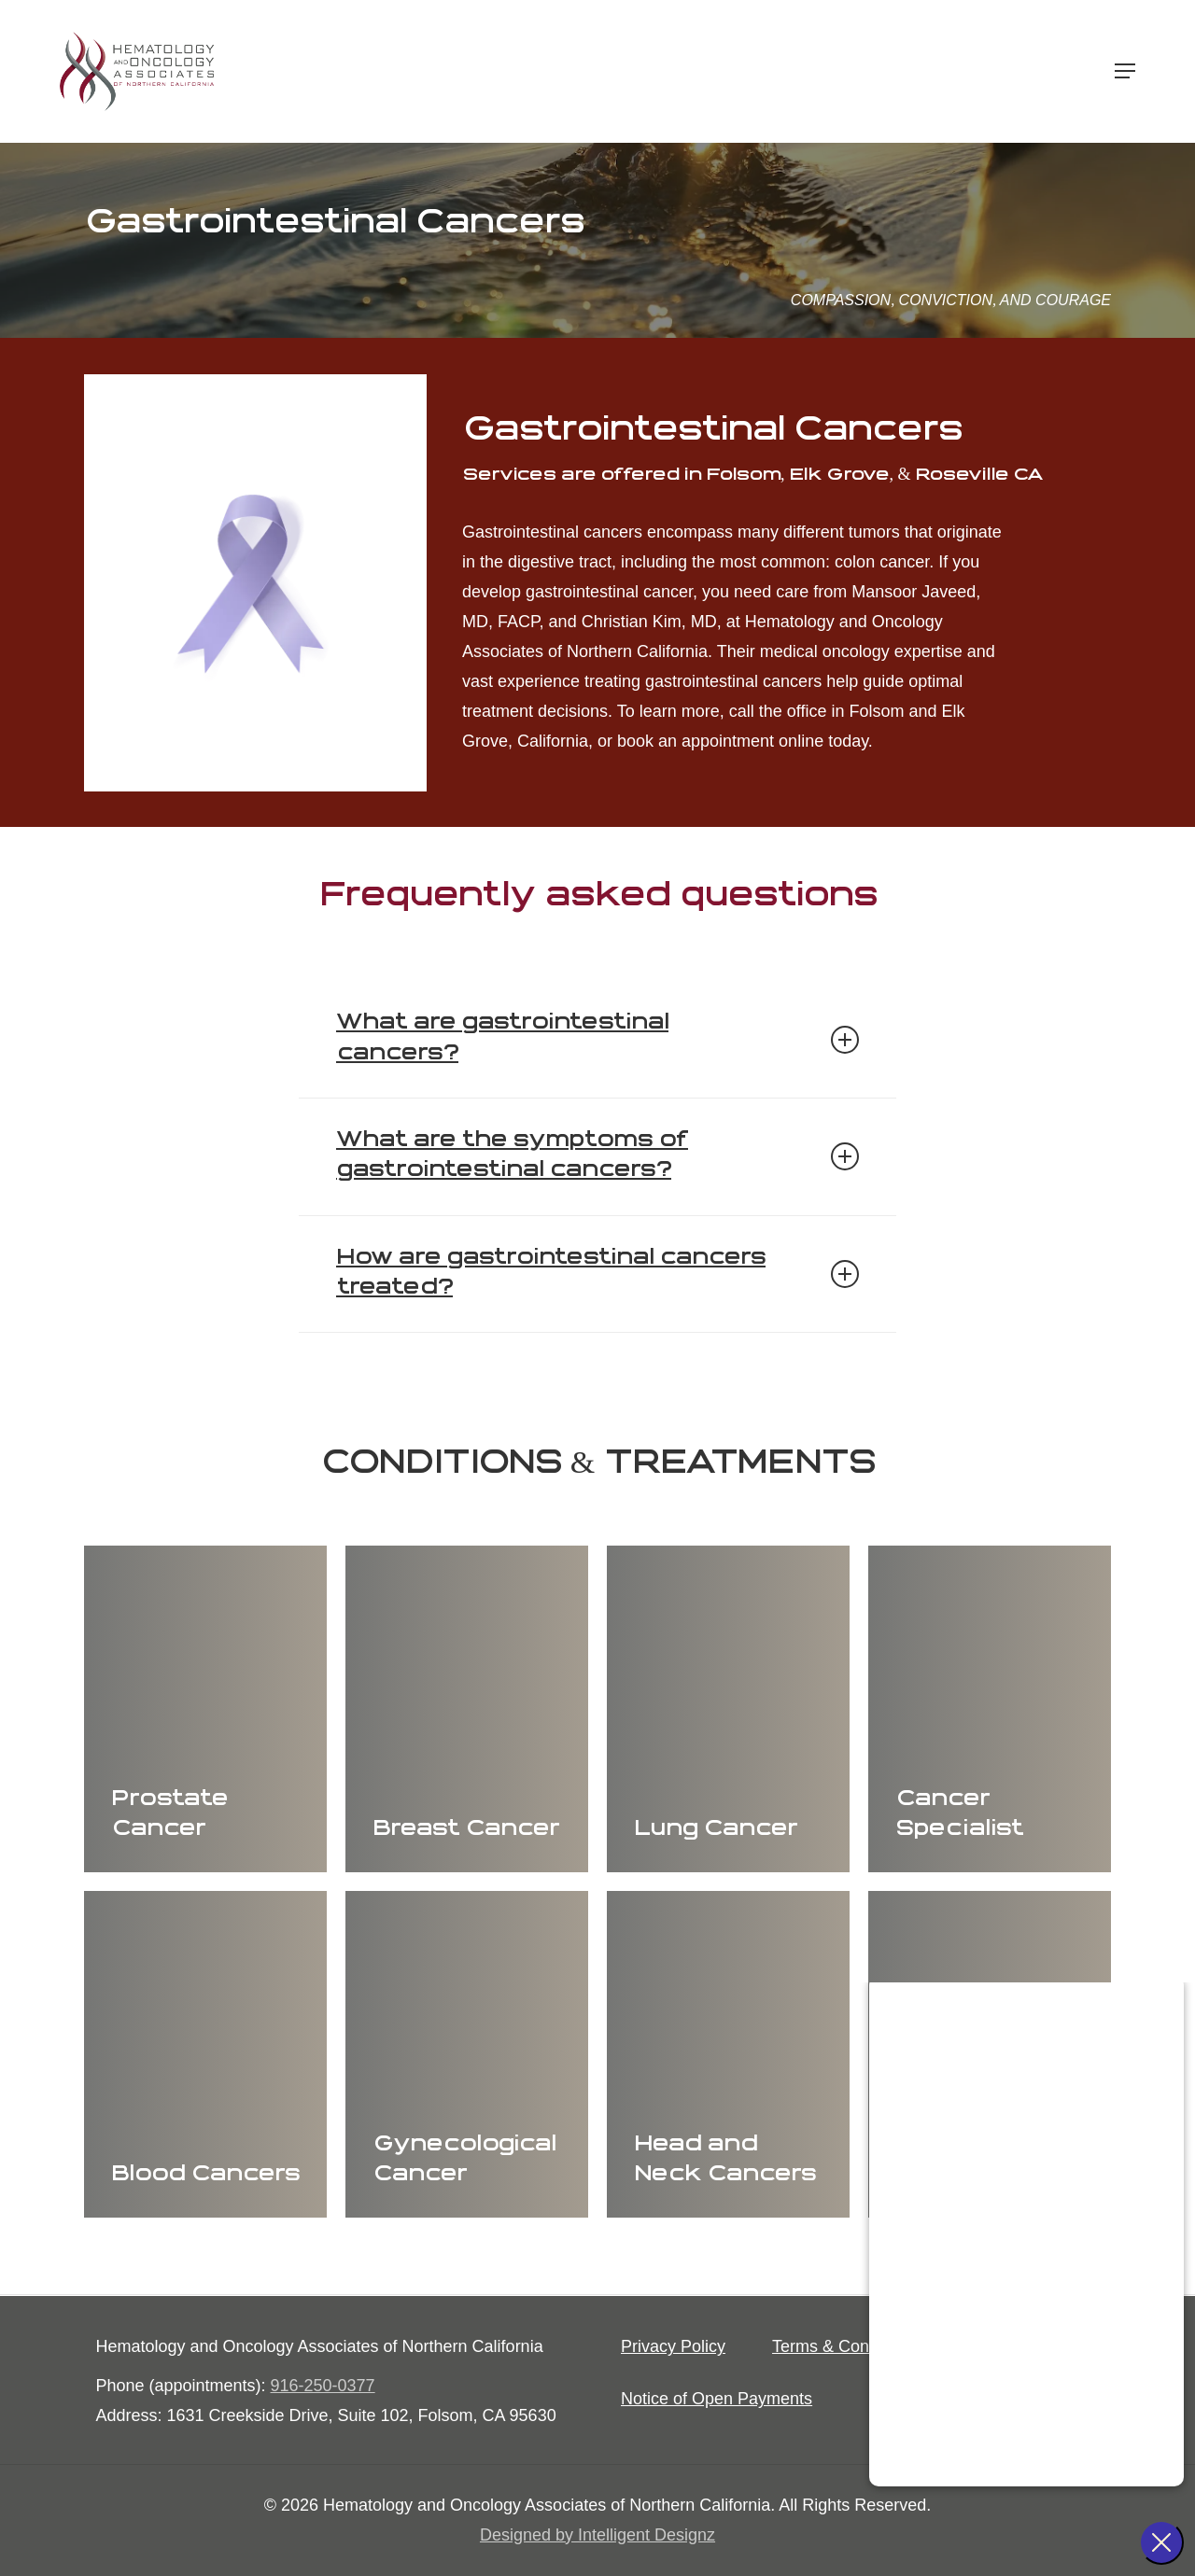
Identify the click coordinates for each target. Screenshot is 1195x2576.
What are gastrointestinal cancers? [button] (597, 1038)
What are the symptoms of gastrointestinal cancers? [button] (597, 1156)
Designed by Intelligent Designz (597, 2535)
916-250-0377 (323, 2385)
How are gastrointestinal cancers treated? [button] (597, 1273)
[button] (1125, 72)
